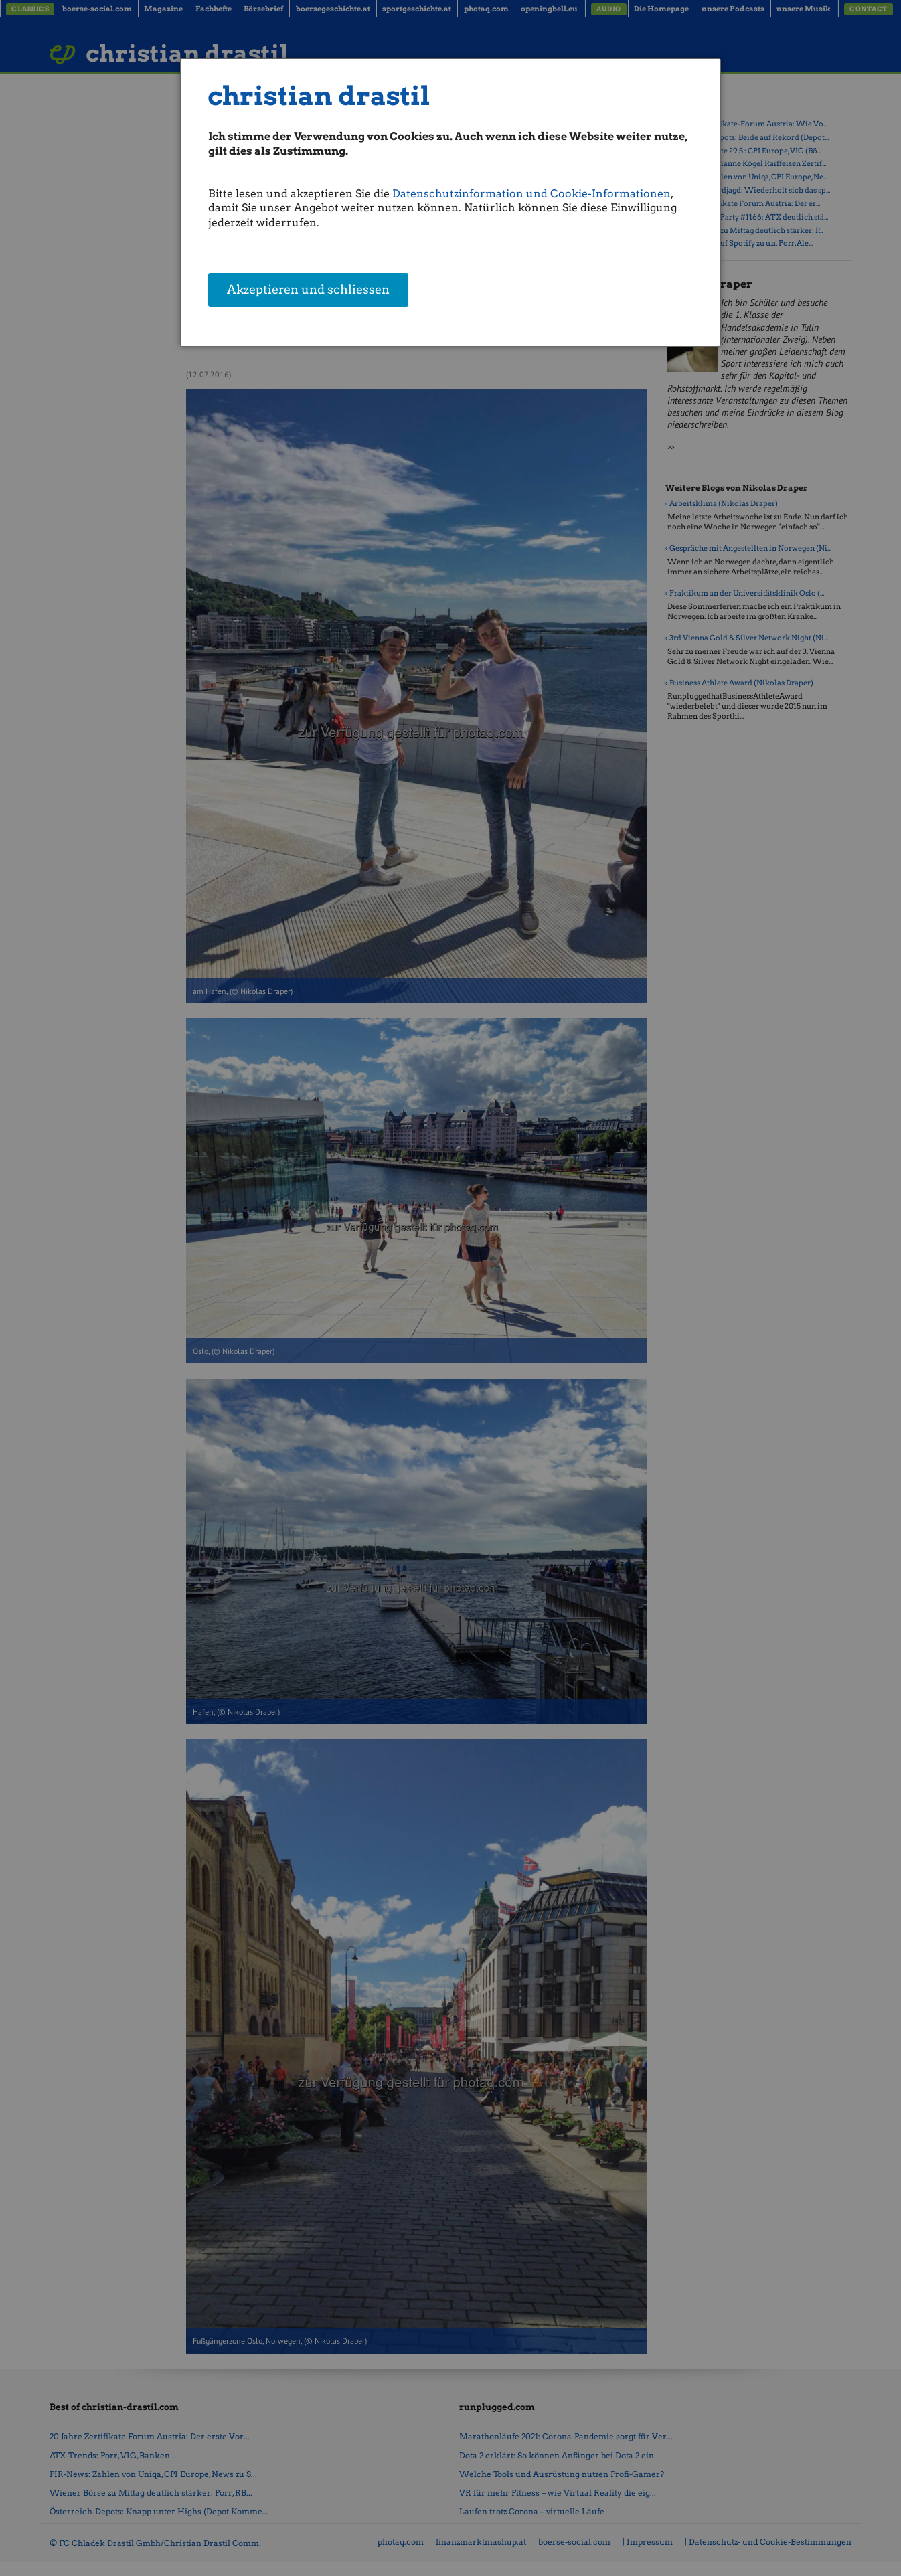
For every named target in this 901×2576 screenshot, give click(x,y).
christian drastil (319, 96)
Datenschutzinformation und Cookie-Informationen (531, 193)
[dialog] (450, 202)
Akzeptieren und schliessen (308, 291)
